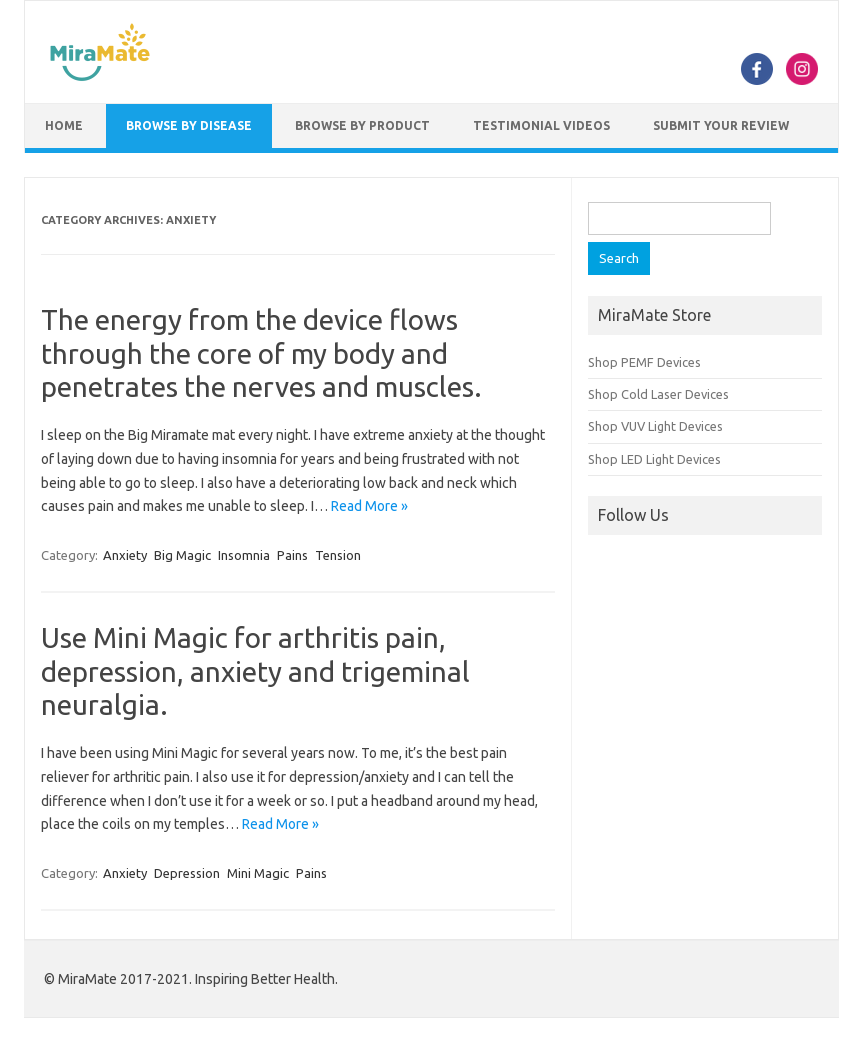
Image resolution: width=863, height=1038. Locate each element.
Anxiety (125, 555)
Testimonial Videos (541, 125)
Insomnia (244, 555)
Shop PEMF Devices (644, 362)
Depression (187, 873)
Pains (292, 555)
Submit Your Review (721, 125)
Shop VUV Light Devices (655, 426)
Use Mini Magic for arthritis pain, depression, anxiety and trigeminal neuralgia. (255, 671)
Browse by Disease (189, 125)
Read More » (369, 506)
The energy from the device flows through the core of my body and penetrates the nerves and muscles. (261, 353)
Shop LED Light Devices (654, 459)
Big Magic (182, 555)
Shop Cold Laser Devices (658, 394)
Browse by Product (362, 125)
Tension (338, 555)
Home (64, 125)
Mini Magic (258, 873)
